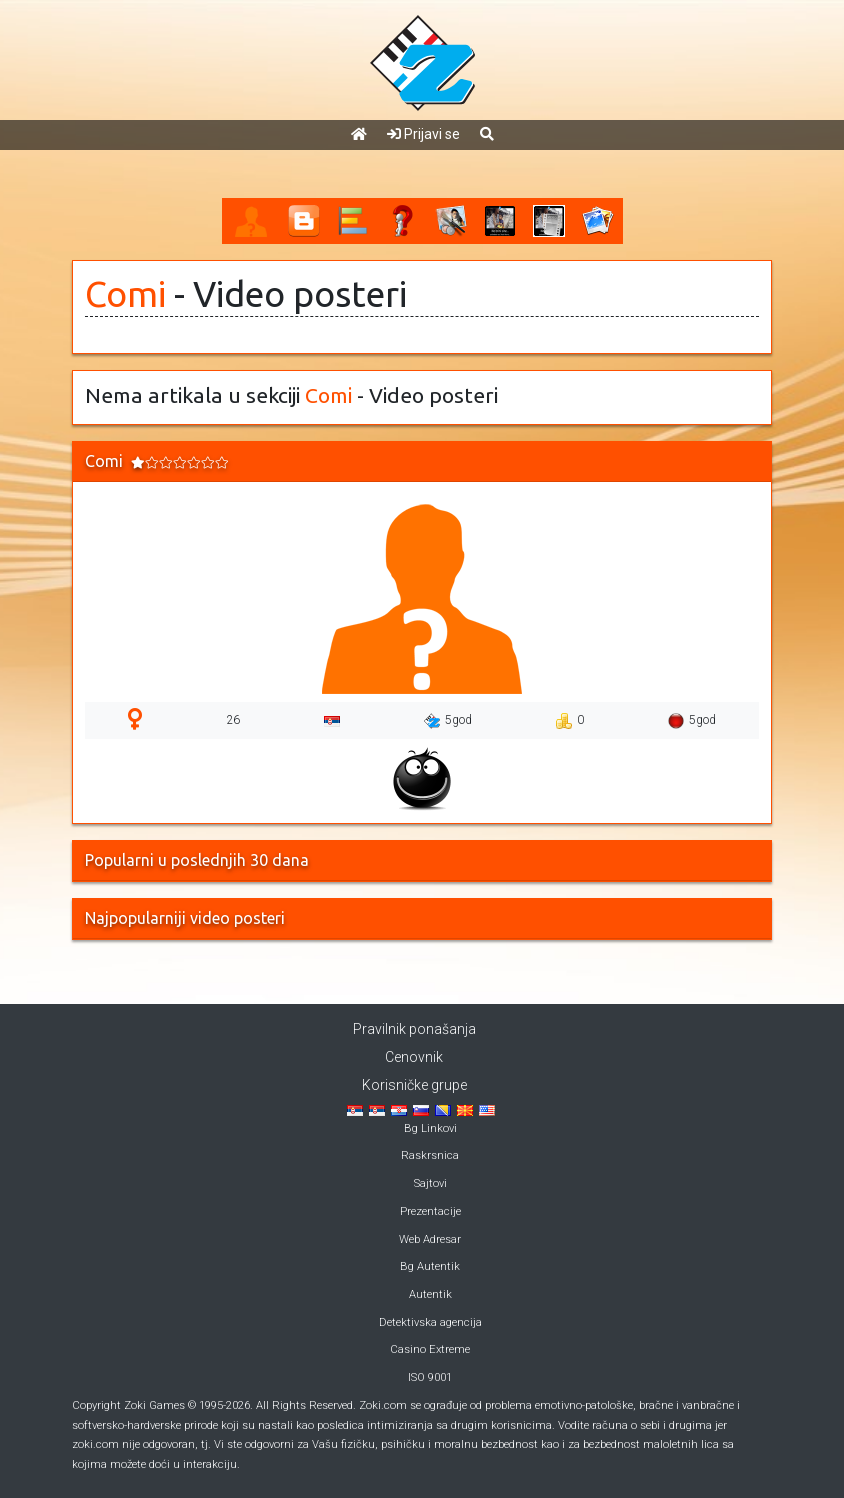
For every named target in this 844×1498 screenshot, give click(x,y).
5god (448, 721)
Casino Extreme (430, 1349)
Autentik (430, 1294)
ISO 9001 (430, 1377)
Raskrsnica (430, 1155)
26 (233, 720)
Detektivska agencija (430, 1322)
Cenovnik (414, 1057)
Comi (125, 294)
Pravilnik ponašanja (414, 1029)
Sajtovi (430, 1183)
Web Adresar (430, 1239)
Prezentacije (430, 1211)
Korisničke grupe (414, 1085)
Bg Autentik (430, 1266)
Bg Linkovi (430, 1128)
